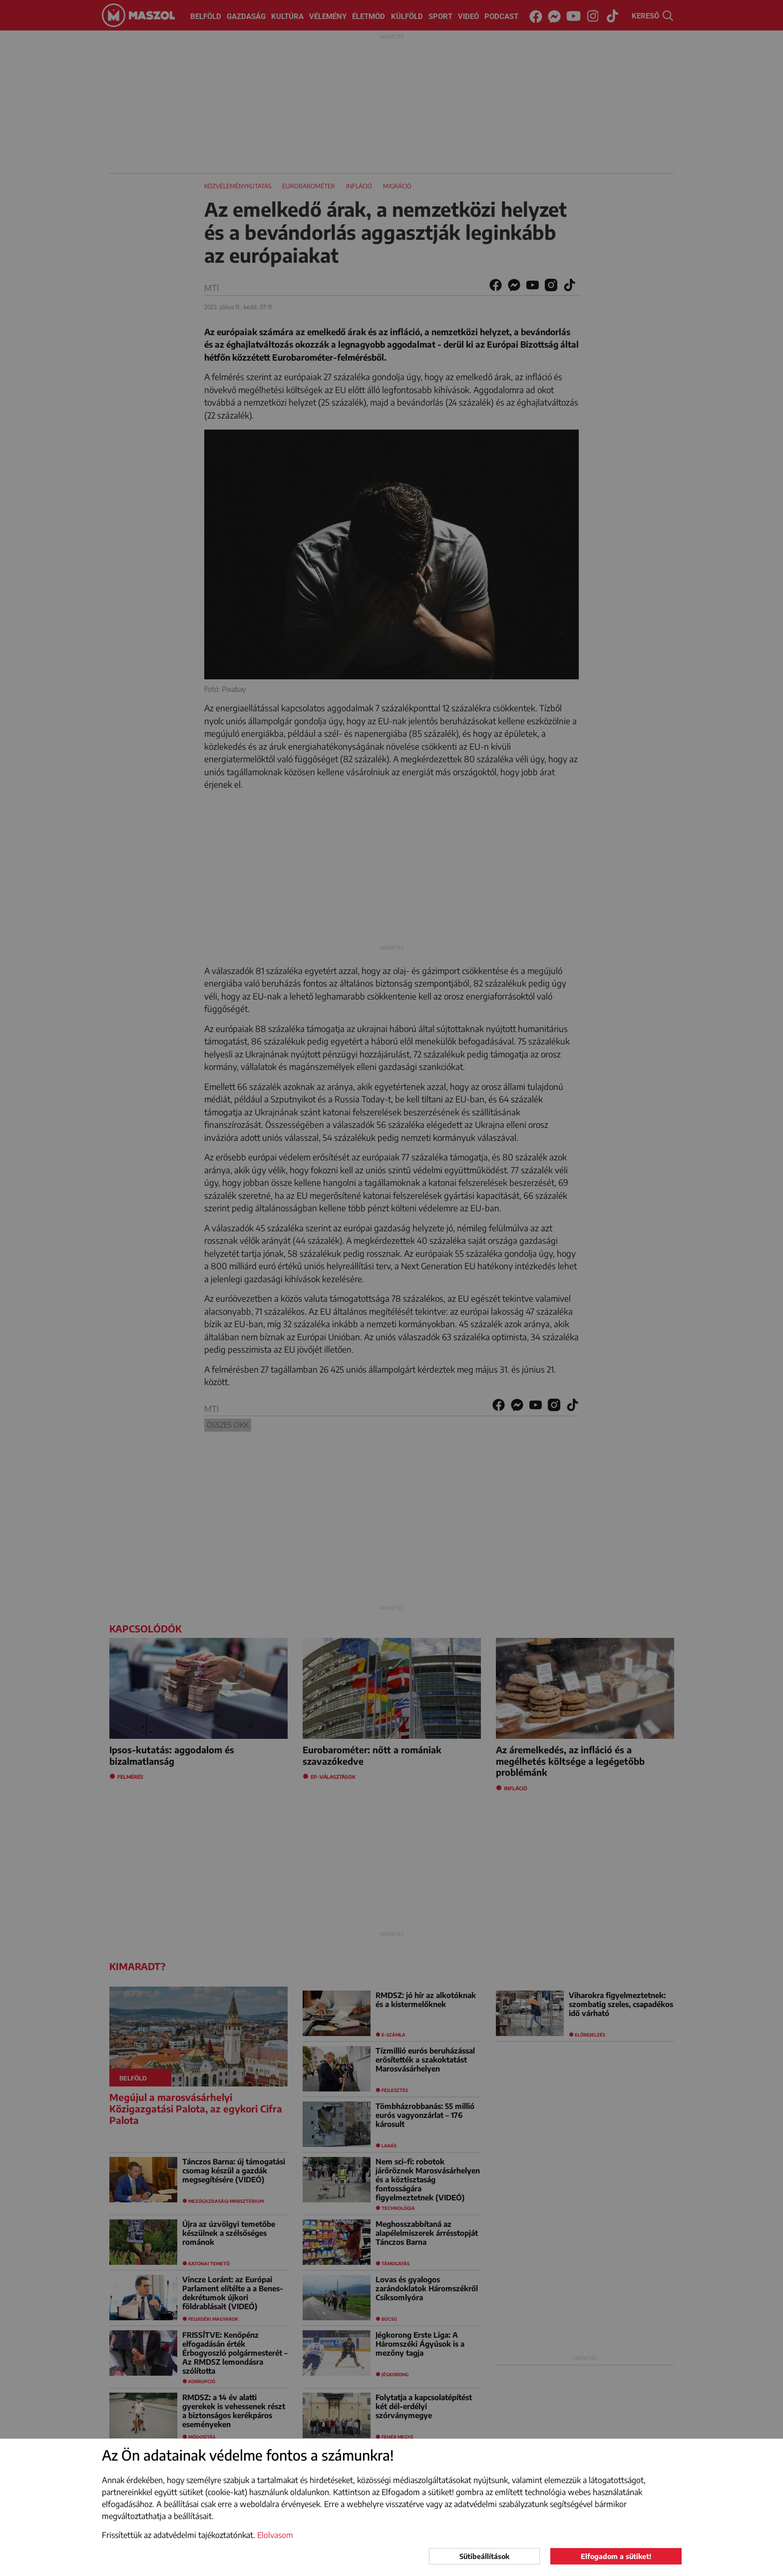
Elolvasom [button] (275, 2535)
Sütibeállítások (484, 2556)
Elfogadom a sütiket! (616, 2556)
